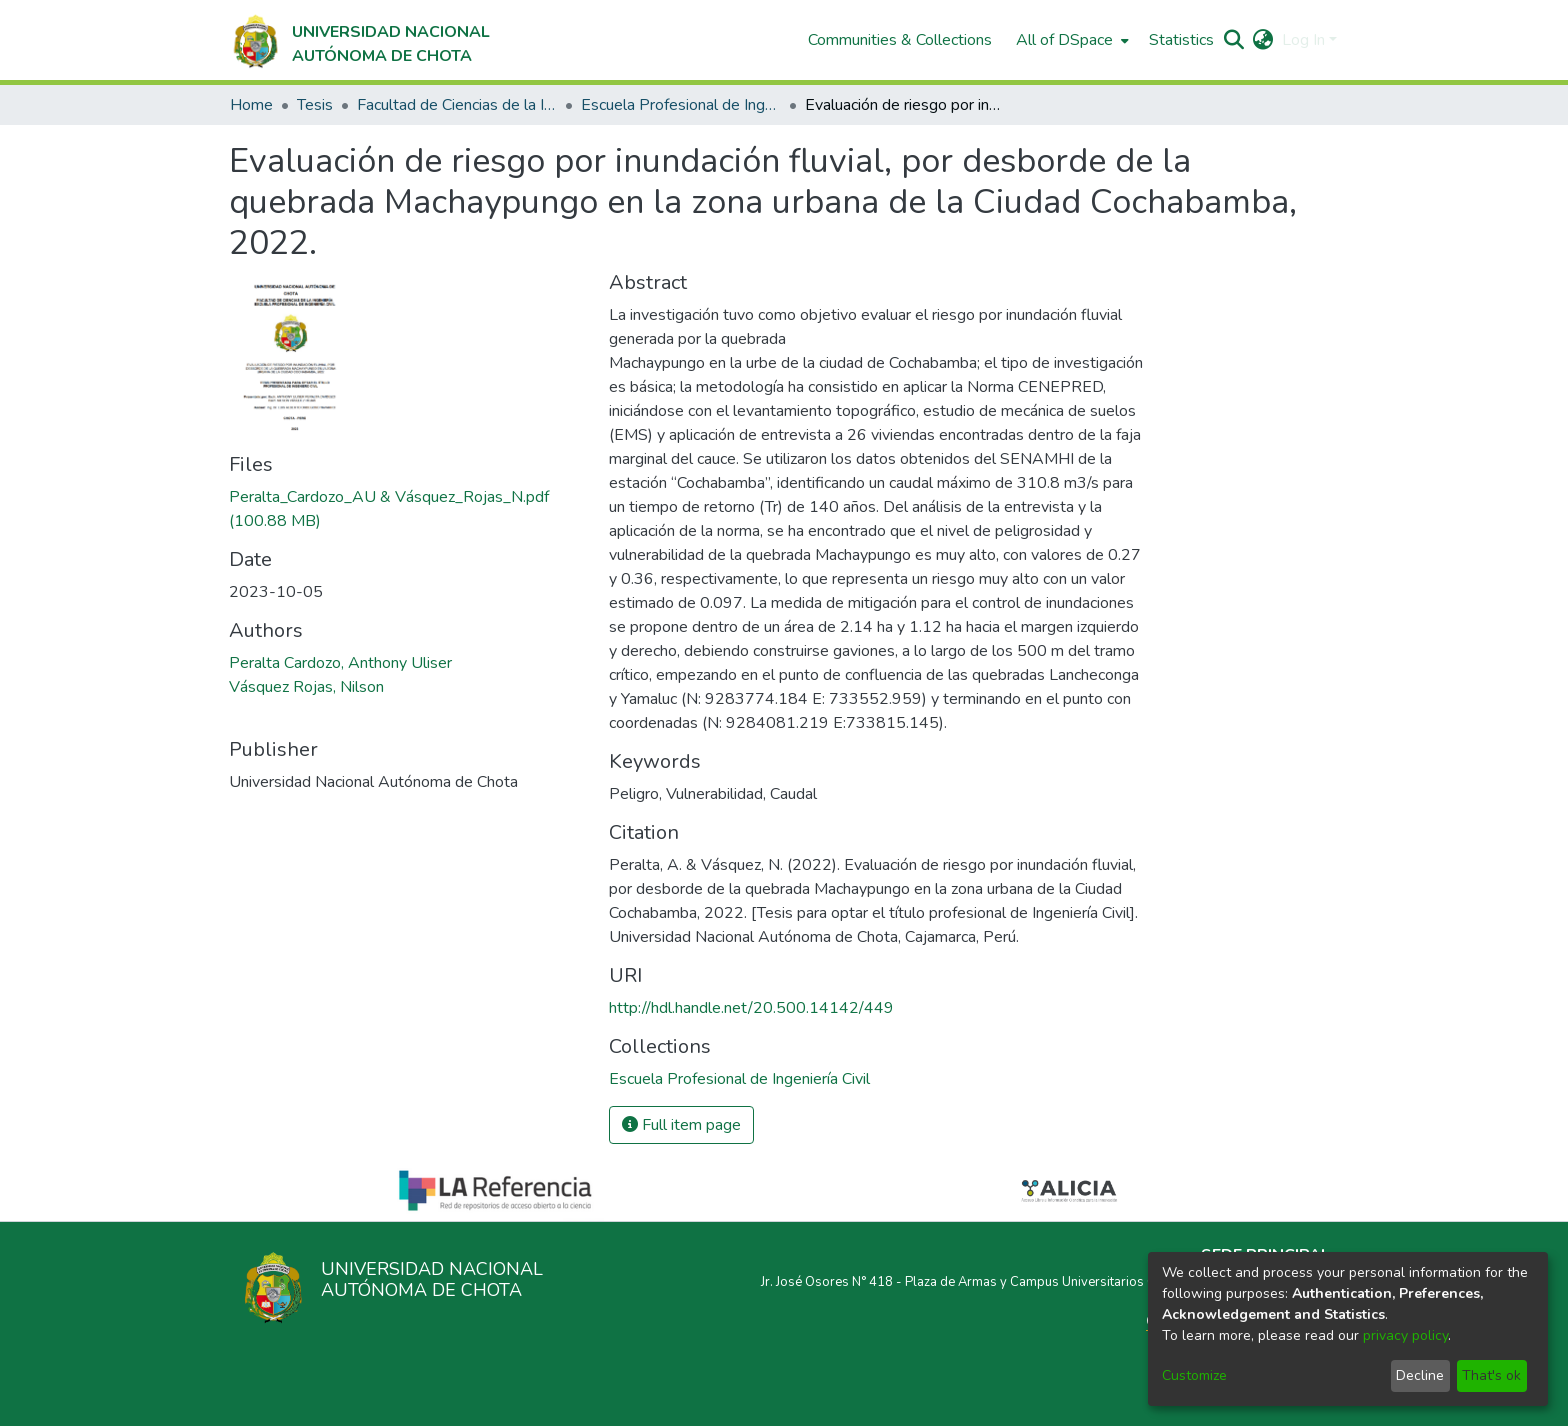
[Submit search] (1234, 40)
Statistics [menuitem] (1181, 40)
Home (251, 105)
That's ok (1491, 1375)
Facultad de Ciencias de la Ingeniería (457, 105)
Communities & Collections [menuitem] (900, 40)
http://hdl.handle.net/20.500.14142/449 (751, 1008)
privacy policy (1405, 1335)
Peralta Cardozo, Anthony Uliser (340, 663)
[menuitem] (1070, 40)
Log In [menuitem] (1303, 40)
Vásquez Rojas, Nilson (306, 687)
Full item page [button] (681, 1125)
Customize (1194, 1375)
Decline (1420, 1375)
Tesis (315, 105)
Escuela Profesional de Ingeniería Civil (681, 105)
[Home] (359, 40)
